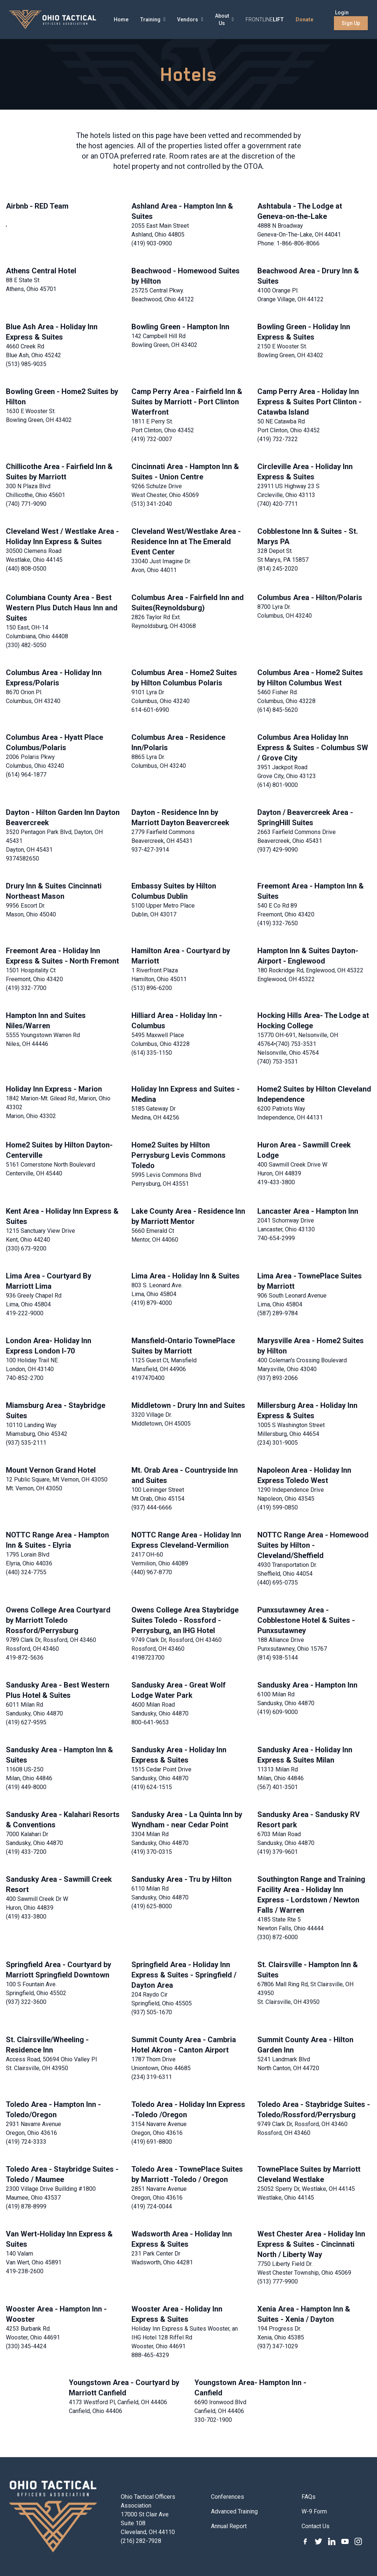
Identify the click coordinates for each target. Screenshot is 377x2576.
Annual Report (229, 2526)
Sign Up (351, 23)
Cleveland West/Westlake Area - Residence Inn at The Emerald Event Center (186, 541)
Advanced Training (234, 2511)
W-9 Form (314, 2511)
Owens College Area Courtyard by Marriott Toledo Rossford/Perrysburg (58, 1620)
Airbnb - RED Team (37, 206)
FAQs (309, 2496)
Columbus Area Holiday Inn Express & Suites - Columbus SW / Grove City (312, 747)
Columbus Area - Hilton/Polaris (309, 597)
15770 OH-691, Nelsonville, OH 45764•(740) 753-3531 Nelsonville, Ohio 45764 (297, 1044)
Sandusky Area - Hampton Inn (307, 1685)
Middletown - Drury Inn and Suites (188, 1405)
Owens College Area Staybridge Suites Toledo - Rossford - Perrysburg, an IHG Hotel (185, 1620)
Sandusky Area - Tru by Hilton (181, 1879)
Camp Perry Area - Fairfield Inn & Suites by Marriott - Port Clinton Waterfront (186, 401)
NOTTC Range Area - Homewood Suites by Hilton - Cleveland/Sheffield (313, 1545)
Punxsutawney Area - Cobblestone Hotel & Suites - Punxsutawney (306, 1620)
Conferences (227, 2496)
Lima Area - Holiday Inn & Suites (185, 1275)
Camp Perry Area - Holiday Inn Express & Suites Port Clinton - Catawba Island (309, 401)
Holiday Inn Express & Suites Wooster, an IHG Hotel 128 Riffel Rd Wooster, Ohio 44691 (184, 2337)
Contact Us (316, 2526)
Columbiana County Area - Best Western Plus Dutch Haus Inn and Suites (61, 607)
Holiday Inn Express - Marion (54, 1089)
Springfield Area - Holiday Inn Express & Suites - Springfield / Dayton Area (183, 1975)
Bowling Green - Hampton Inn (180, 326)
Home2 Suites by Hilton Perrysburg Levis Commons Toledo (178, 1155)
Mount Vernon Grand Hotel (51, 1470)
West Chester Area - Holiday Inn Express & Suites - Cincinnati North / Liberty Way (311, 2244)
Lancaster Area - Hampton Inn (307, 1211)
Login (342, 12)
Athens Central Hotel (41, 270)
